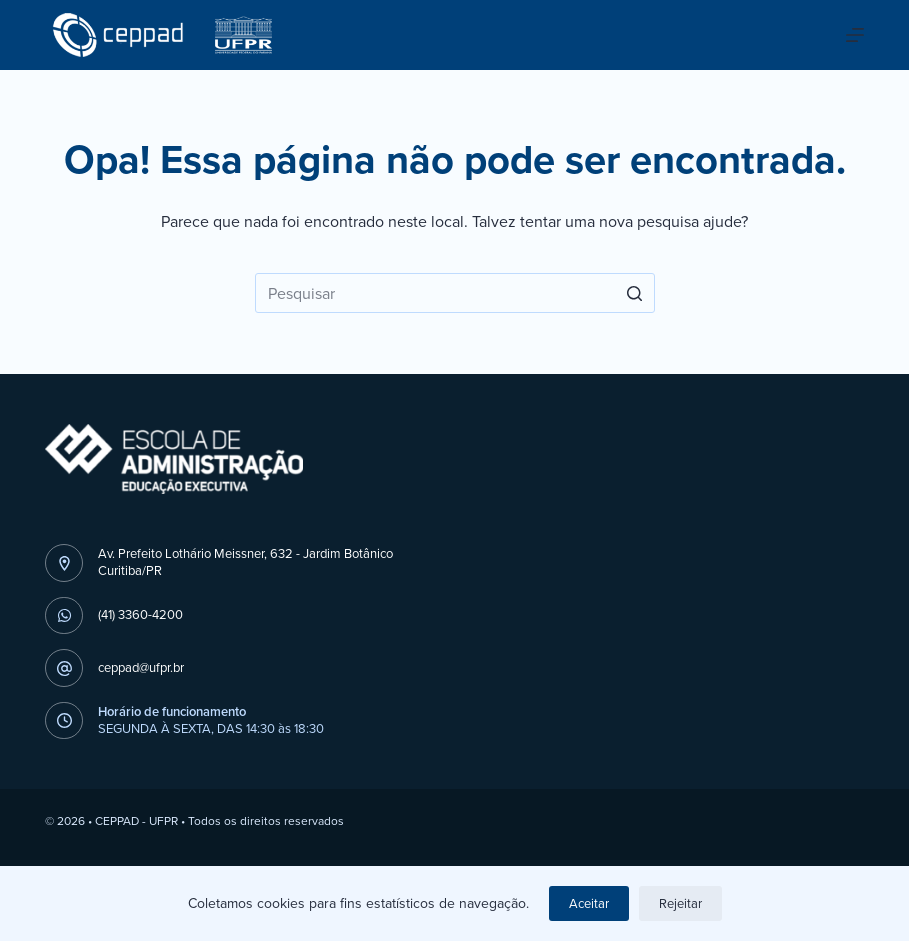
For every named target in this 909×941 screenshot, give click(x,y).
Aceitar (589, 903)
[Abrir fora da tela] (855, 35)
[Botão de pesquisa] (635, 293)
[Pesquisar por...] (455, 293)
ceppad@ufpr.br (141, 667)
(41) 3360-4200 (140, 614)
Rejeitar (680, 903)
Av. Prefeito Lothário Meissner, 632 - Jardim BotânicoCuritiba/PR (245, 562)
